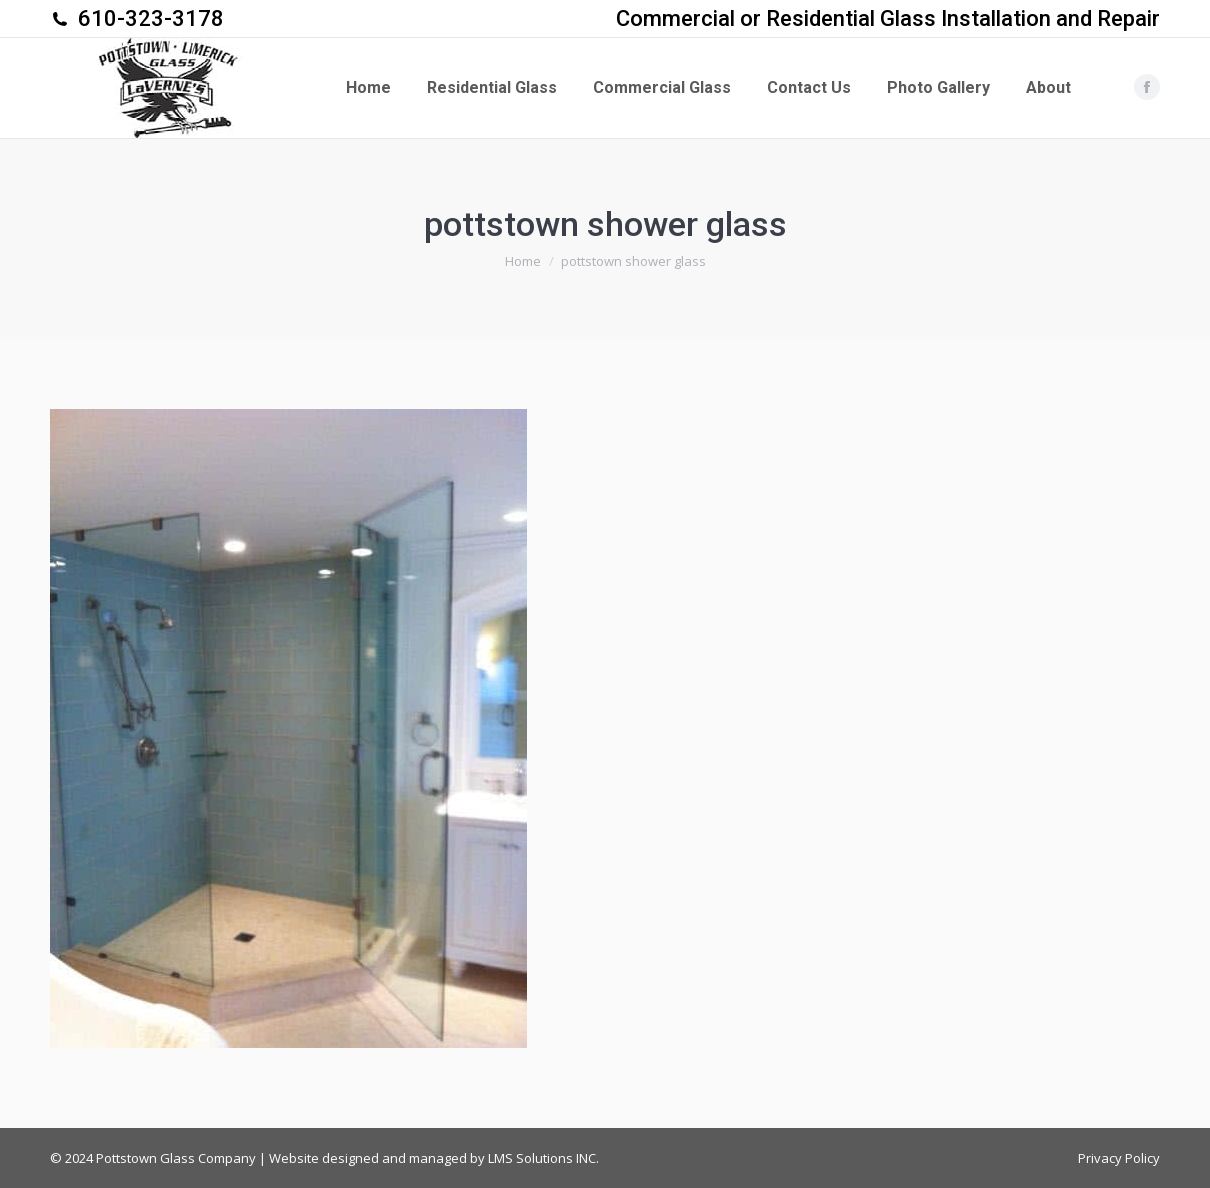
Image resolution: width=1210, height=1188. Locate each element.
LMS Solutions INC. (543, 1158)
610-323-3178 (151, 18)
